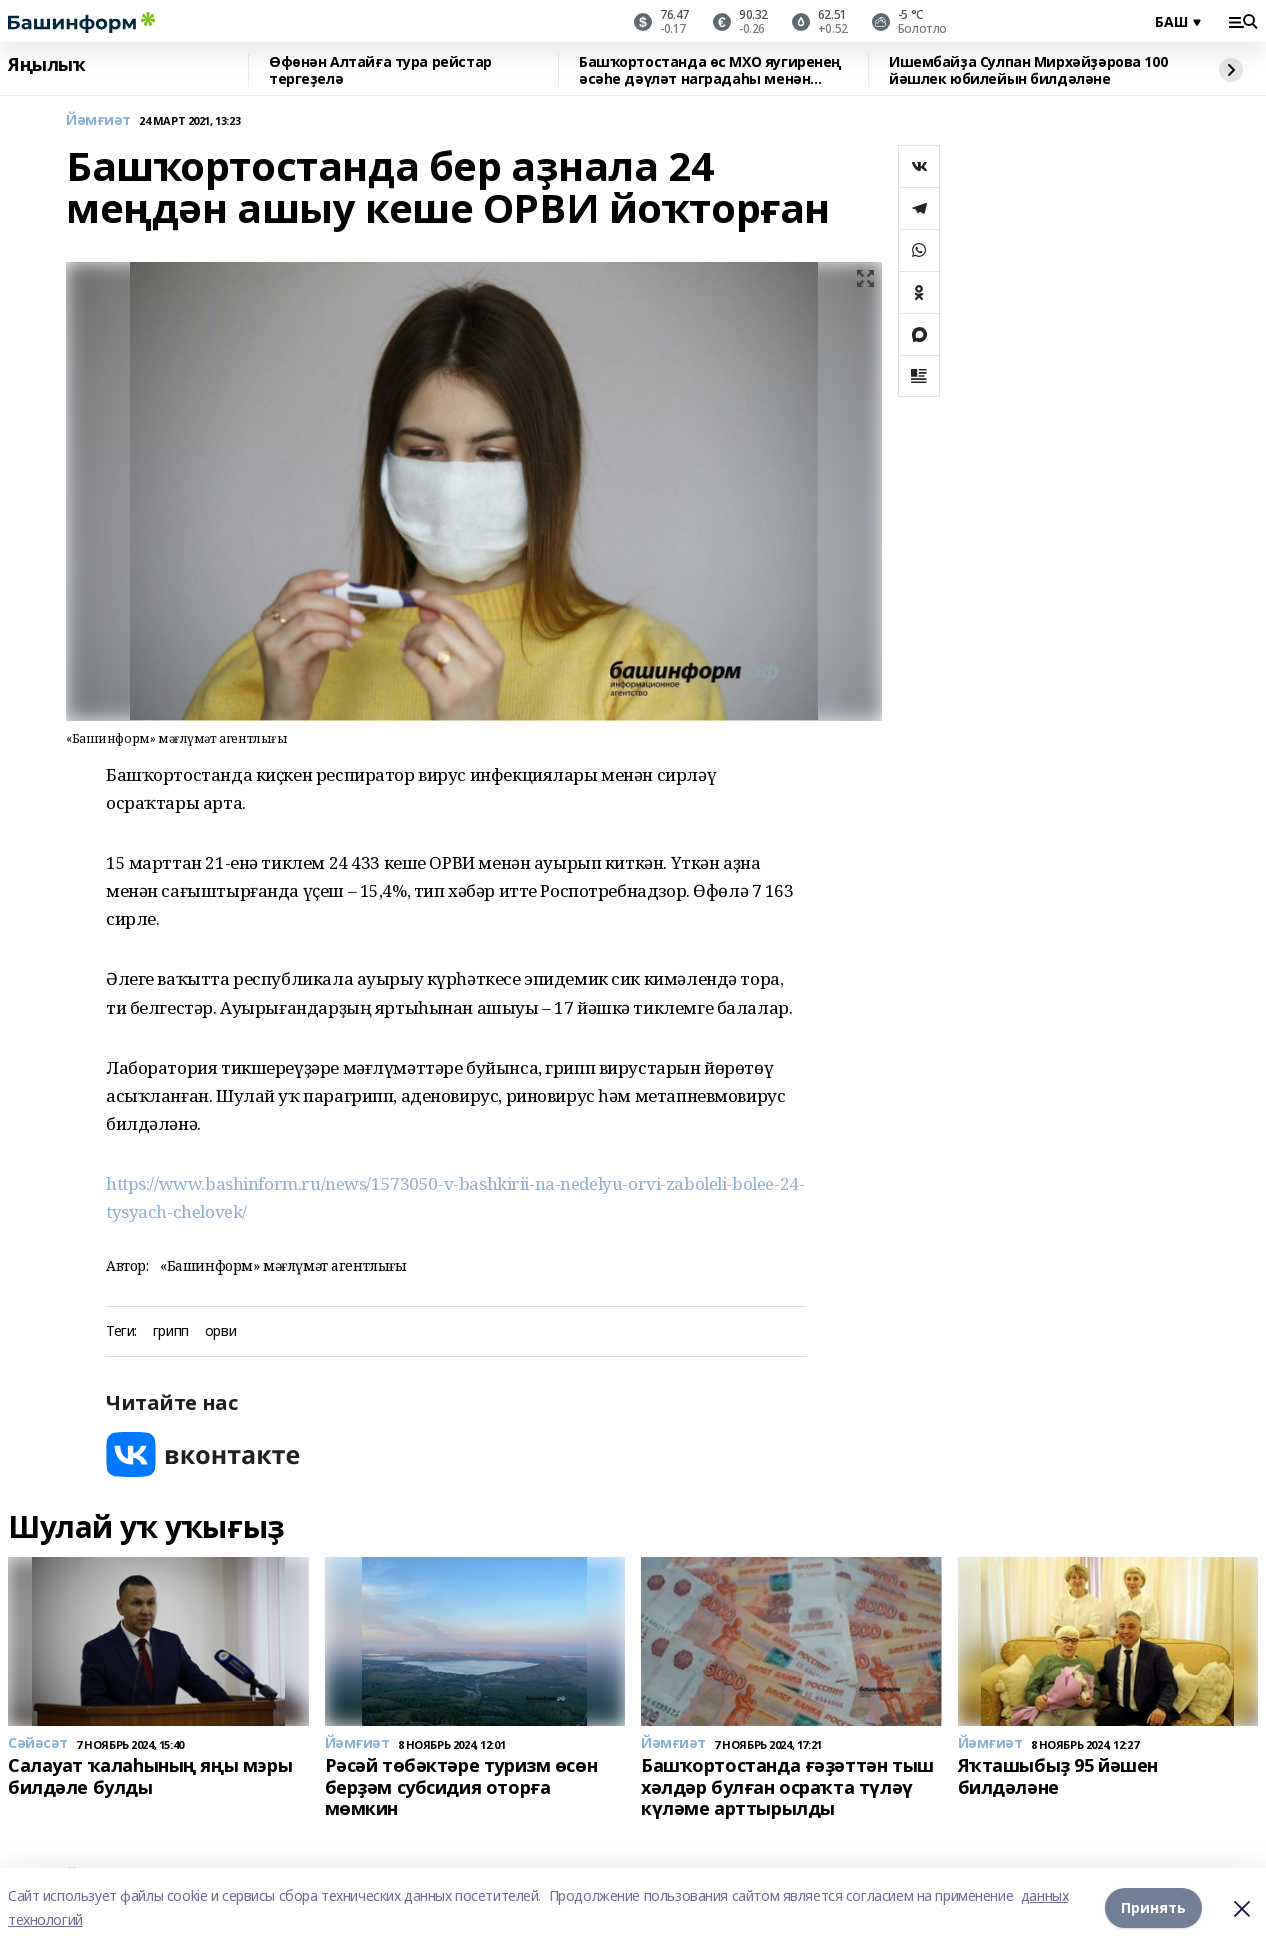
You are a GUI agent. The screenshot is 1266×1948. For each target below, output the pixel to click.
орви (220, 1331)
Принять (1153, 1907)
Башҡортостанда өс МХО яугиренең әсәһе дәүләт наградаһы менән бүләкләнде (710, 70)
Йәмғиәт (98, 120)
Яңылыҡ (46, 65)
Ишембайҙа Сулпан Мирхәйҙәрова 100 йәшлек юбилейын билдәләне (1028, 70)
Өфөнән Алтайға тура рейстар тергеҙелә (380, 70)
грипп (171, 1331)
